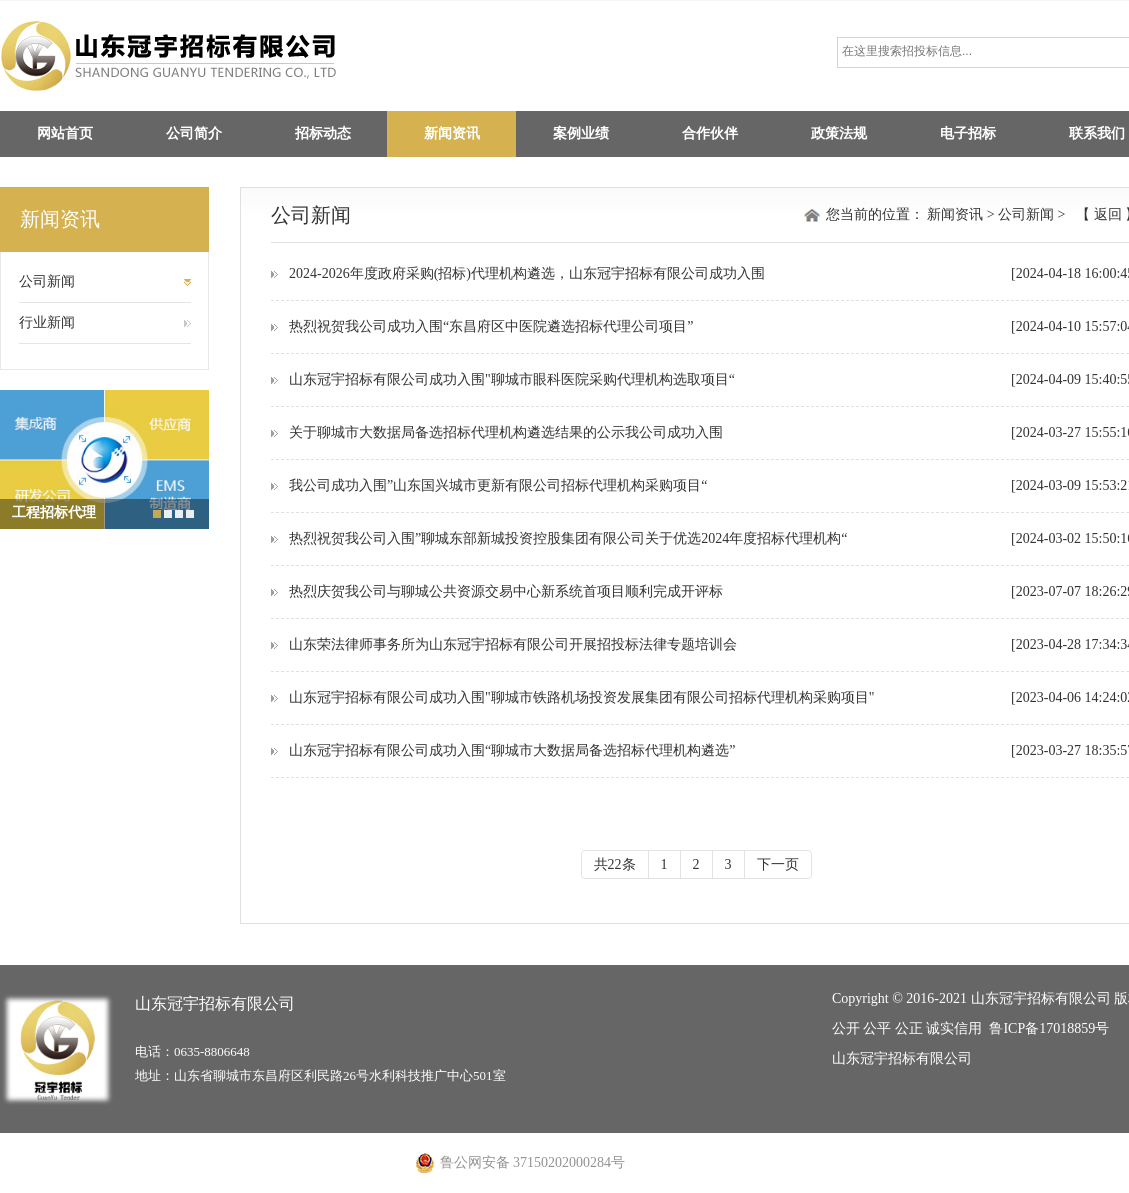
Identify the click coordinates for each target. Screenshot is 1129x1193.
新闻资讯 (452, 133)
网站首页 (65, 133)
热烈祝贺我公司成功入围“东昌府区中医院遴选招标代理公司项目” (491, 326)
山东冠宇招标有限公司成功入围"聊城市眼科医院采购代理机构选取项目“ (512, 379)
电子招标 (968, 133)
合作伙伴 (710, 133)
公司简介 (194, 133)
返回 (1107, 214)
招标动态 (323, 133)
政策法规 (839, 133)
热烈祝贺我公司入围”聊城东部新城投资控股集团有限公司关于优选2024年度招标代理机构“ (568, 538)
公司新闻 (47, 281)
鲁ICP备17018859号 (1049, 1028)
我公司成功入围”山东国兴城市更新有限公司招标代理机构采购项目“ (498, 485)
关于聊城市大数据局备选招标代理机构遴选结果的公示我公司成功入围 (506, 432)
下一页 (778, 864)
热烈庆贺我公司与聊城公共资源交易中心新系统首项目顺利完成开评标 (506, 591)
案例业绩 (581, 133)
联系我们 (1097, 133)
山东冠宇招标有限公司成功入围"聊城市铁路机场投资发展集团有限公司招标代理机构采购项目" (581, 697)
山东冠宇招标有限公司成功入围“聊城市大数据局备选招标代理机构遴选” (512, 750)
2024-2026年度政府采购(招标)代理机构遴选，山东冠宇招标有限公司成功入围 (527, 273)
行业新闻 (47, 322)
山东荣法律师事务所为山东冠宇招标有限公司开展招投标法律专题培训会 (513, 644)
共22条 (615, 864)
